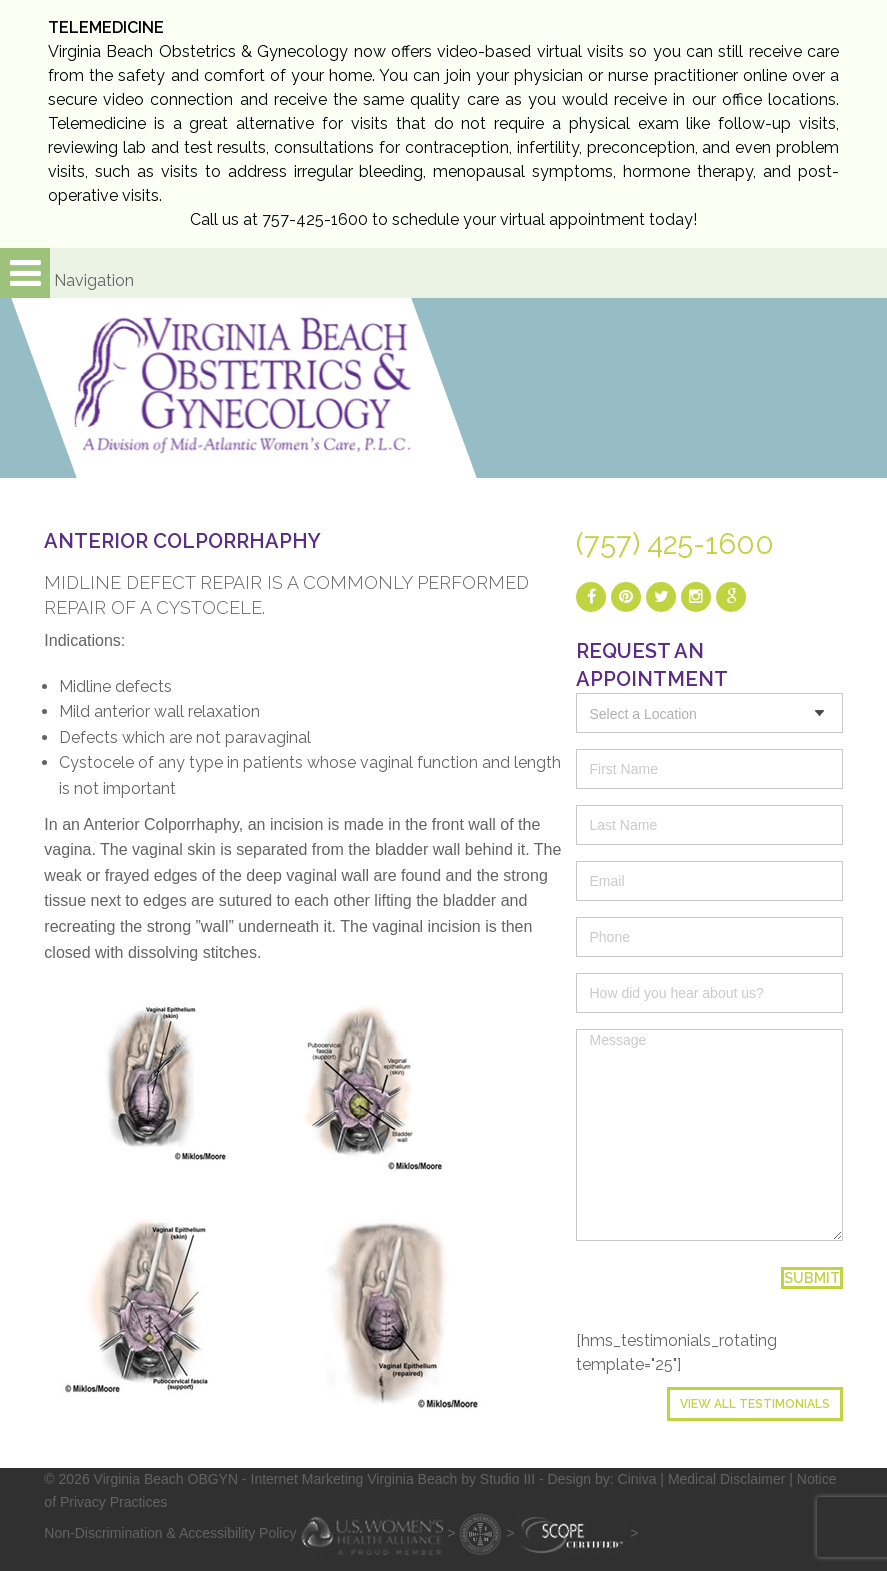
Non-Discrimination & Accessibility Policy (170, 1533)
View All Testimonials (755, 1404)
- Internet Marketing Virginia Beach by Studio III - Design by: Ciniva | (455, 1479)
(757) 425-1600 (675, 544)
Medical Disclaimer (726, 1479)
